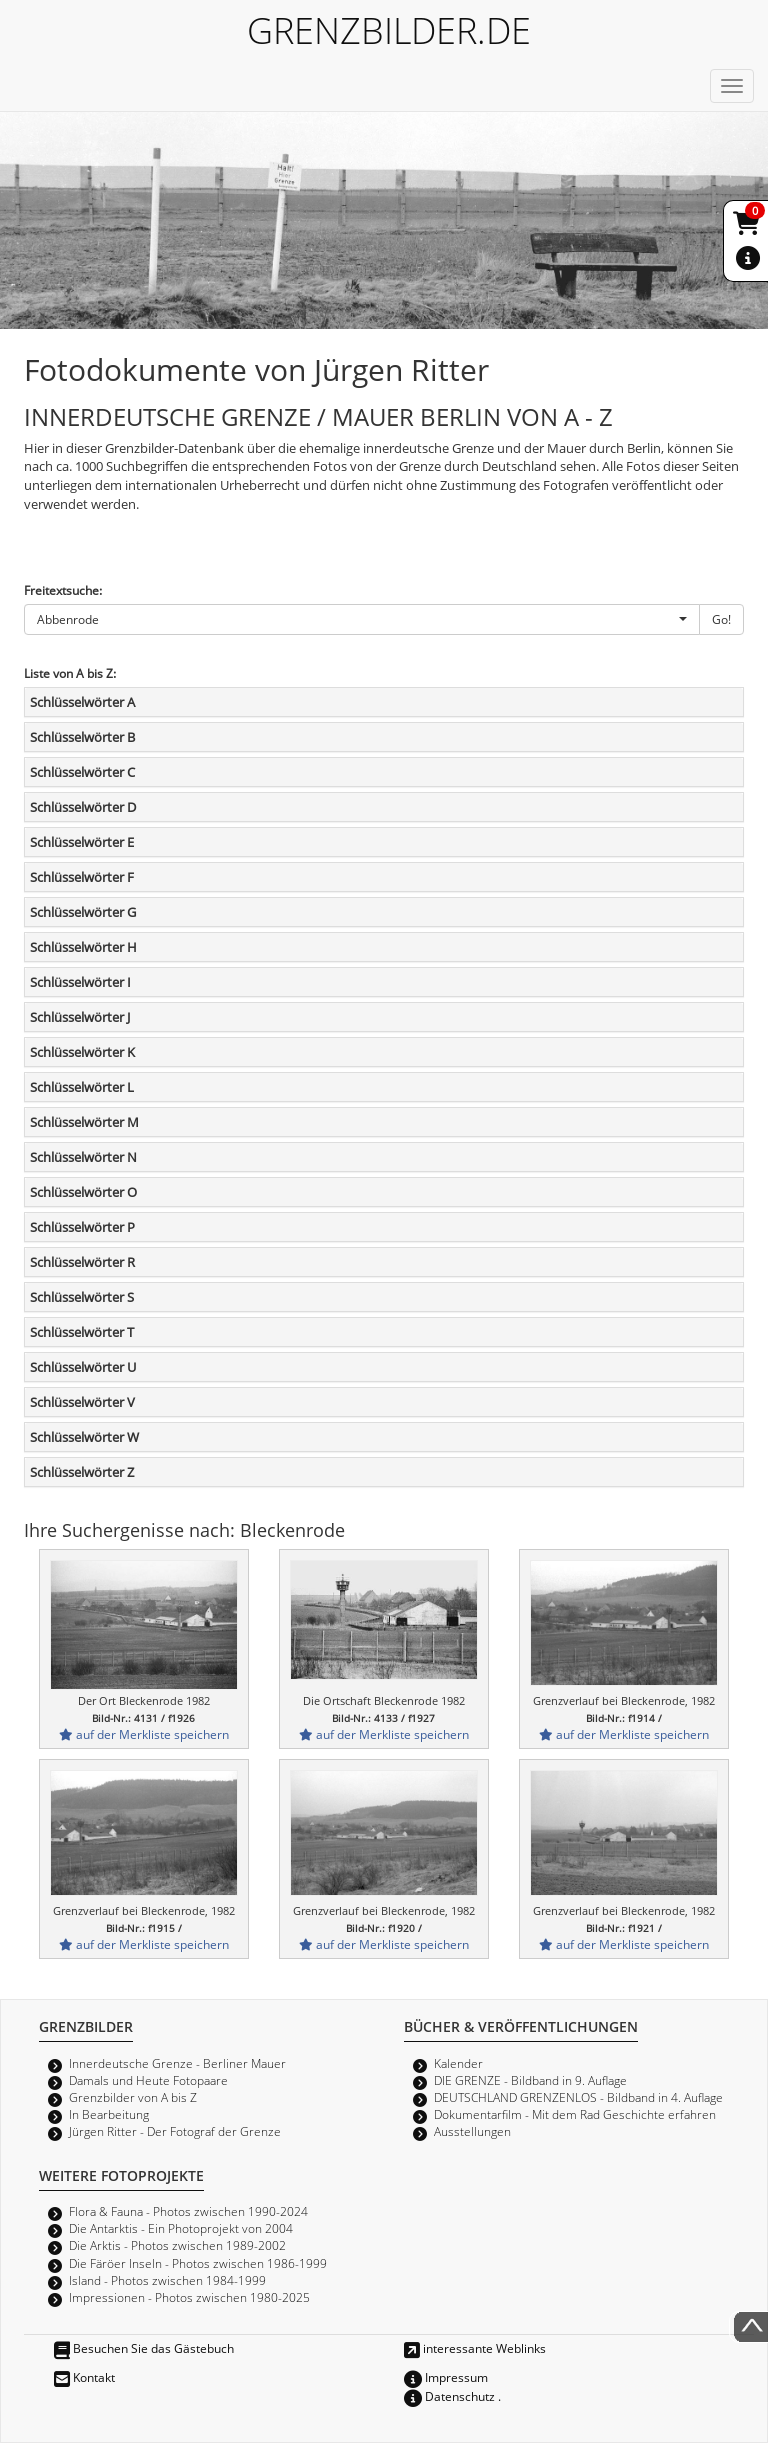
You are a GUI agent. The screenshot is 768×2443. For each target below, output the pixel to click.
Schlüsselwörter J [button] (80, 1017)
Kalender (458, 2063)
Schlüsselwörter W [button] (84, 1437)
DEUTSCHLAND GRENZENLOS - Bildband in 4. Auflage (578, 2097)
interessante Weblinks (475, 2348)
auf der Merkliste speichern (144, 1734)
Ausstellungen (472, 2131)
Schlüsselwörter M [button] (84, 1122)
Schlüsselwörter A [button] (82, 702)
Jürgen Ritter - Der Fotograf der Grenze (175, 2131)
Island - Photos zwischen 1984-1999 (167, 2280)
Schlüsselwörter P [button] (82, 1227)
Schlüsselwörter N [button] (83, 1157)
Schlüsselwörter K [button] (82, 1052)
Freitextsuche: (63, 590)
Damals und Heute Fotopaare (148, 2080)
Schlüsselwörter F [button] (82, 877)
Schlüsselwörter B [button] (82, 737)
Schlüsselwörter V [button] (82, 1402)
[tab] (384, 702)
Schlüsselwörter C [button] (82, 772)
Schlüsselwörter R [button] (82, 1262)
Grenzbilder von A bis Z (133, 2097)
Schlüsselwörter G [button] (83, 912)
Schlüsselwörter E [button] (82, 842)
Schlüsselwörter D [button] (83, 807)
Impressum (446, 2377)
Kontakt (84, 2377)
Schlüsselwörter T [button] (82, 1332)
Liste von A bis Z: (70, 673)
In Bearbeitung (109, 2114)
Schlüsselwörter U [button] (83, 1367)
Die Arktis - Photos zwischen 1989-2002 (177, 2245)
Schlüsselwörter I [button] (80, 982)
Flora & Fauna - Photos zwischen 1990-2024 (188, 2211)
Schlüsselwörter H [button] (83, 947)
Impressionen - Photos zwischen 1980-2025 (189, 2297)
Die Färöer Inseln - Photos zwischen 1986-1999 (198, 2263)
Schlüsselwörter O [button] (83, 1192)
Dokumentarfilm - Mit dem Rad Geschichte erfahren (575, 2114)
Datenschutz (449, 2396)
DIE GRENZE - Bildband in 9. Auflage (530, 2080)
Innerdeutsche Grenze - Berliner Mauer (177, 2063)
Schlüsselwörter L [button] (82, 1087)
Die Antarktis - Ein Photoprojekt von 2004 (181, 2228)
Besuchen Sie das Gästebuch (144, 2348)
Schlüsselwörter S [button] (82, 1297)
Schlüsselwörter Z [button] (82, 1472)
